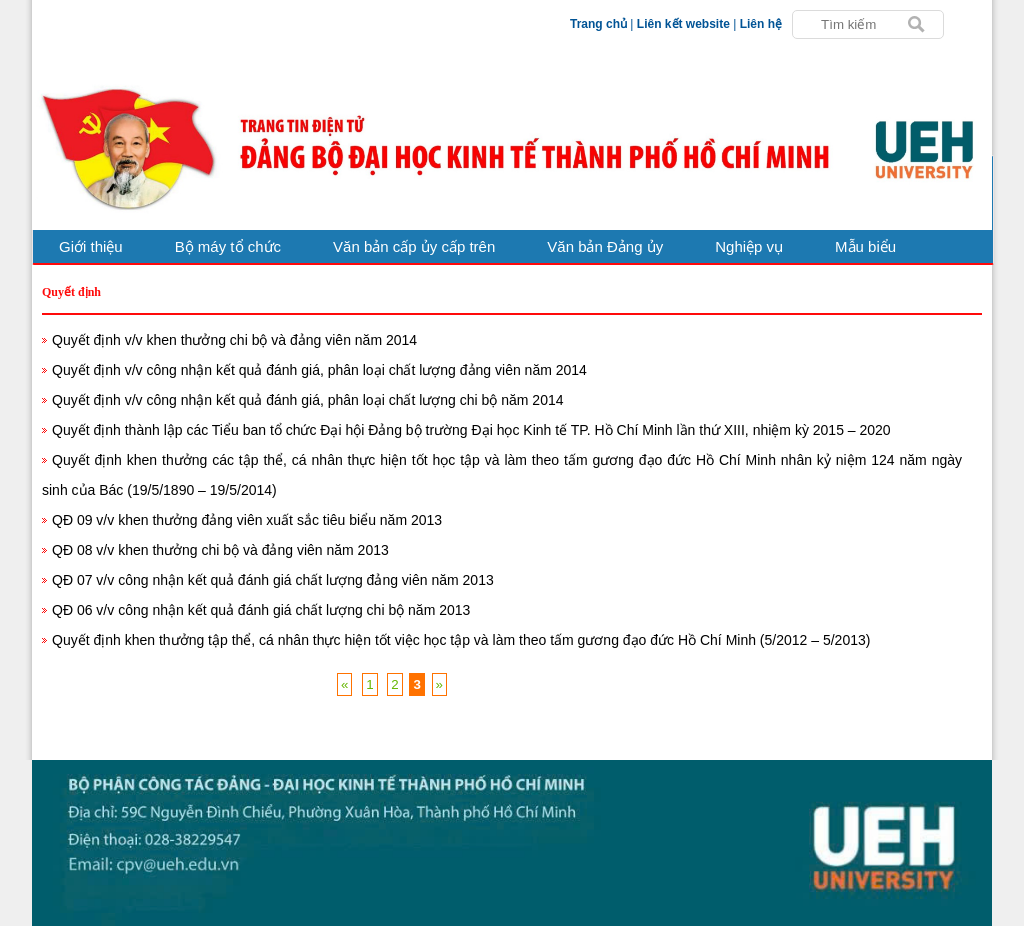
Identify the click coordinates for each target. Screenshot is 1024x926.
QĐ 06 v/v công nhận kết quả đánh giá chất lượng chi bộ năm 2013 (261, 610)
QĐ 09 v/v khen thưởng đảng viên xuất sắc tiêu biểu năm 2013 (247, 520)
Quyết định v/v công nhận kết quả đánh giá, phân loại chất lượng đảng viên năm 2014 (319, 370)
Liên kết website (683, 24)
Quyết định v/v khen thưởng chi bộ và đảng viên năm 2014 (234, 340)
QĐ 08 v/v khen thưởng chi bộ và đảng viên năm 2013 (220, 550)
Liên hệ (761, 24)
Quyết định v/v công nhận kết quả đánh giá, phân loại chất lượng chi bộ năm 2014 (308, 400)
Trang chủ (598, 24)
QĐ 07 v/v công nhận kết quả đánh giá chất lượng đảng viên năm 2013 (273, 580)
